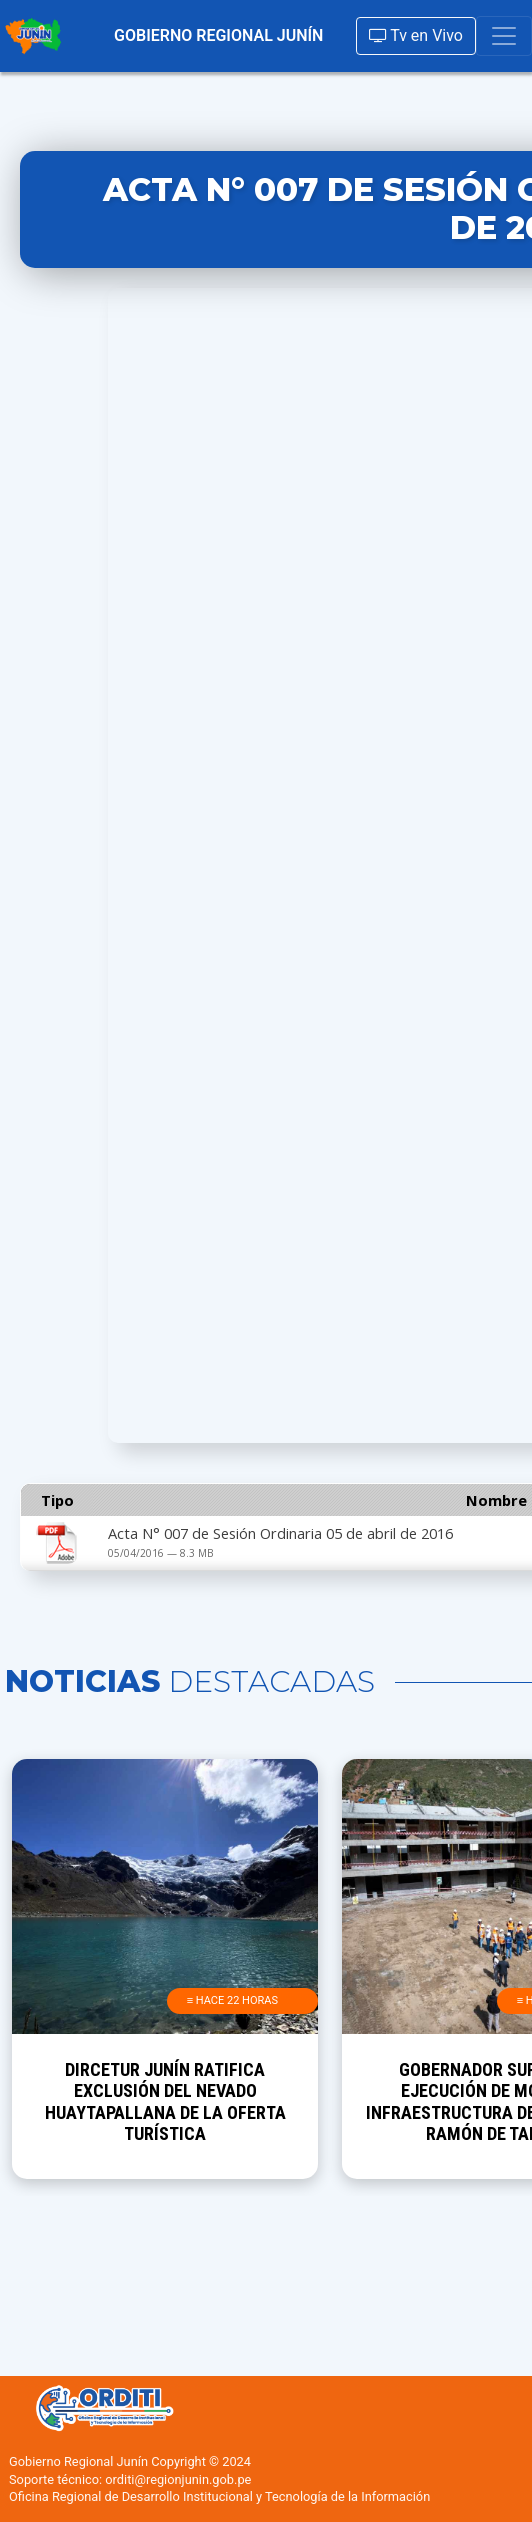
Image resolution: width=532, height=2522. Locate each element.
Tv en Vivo (416, 35)
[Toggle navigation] (504, 36)
